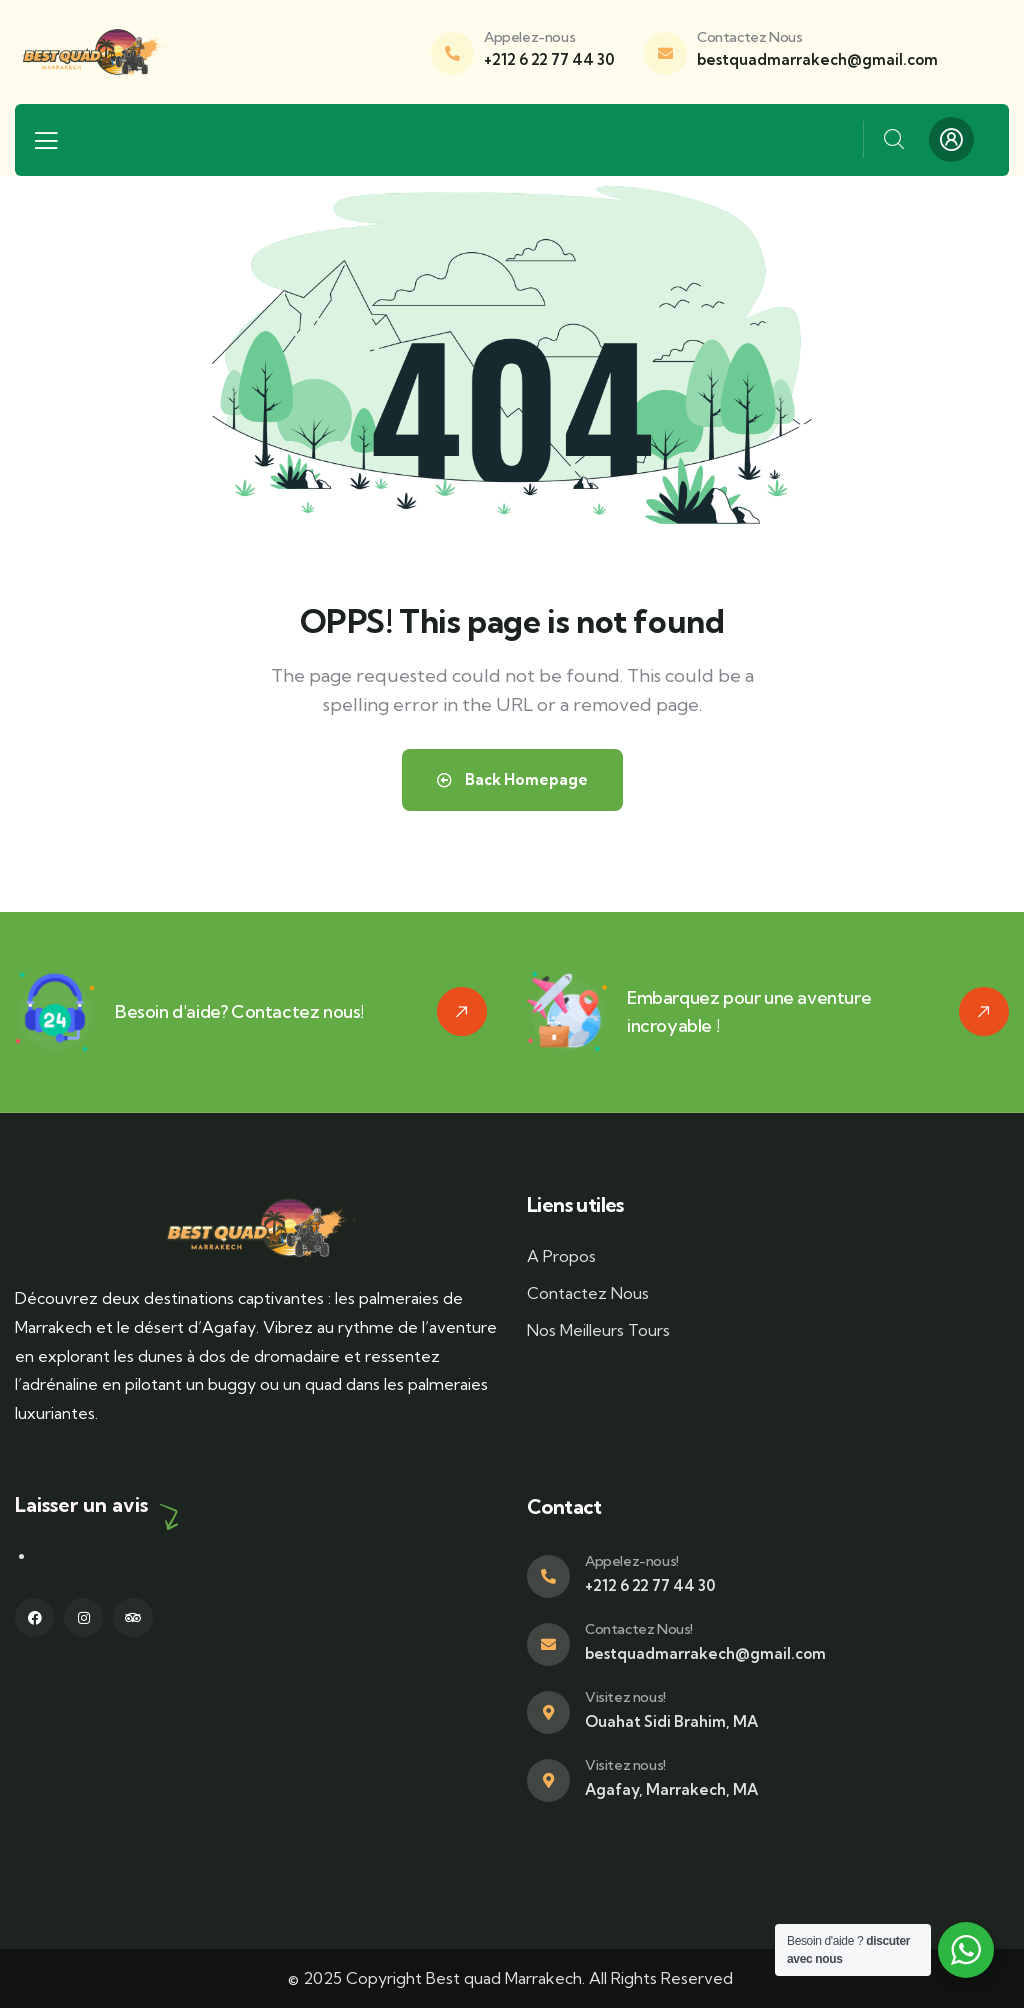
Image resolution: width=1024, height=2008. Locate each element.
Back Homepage (512, 779)
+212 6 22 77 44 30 (549, 59)
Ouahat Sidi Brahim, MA (671, 1721)
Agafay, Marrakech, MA (671, 1789)
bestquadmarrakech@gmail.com (817, 59)
